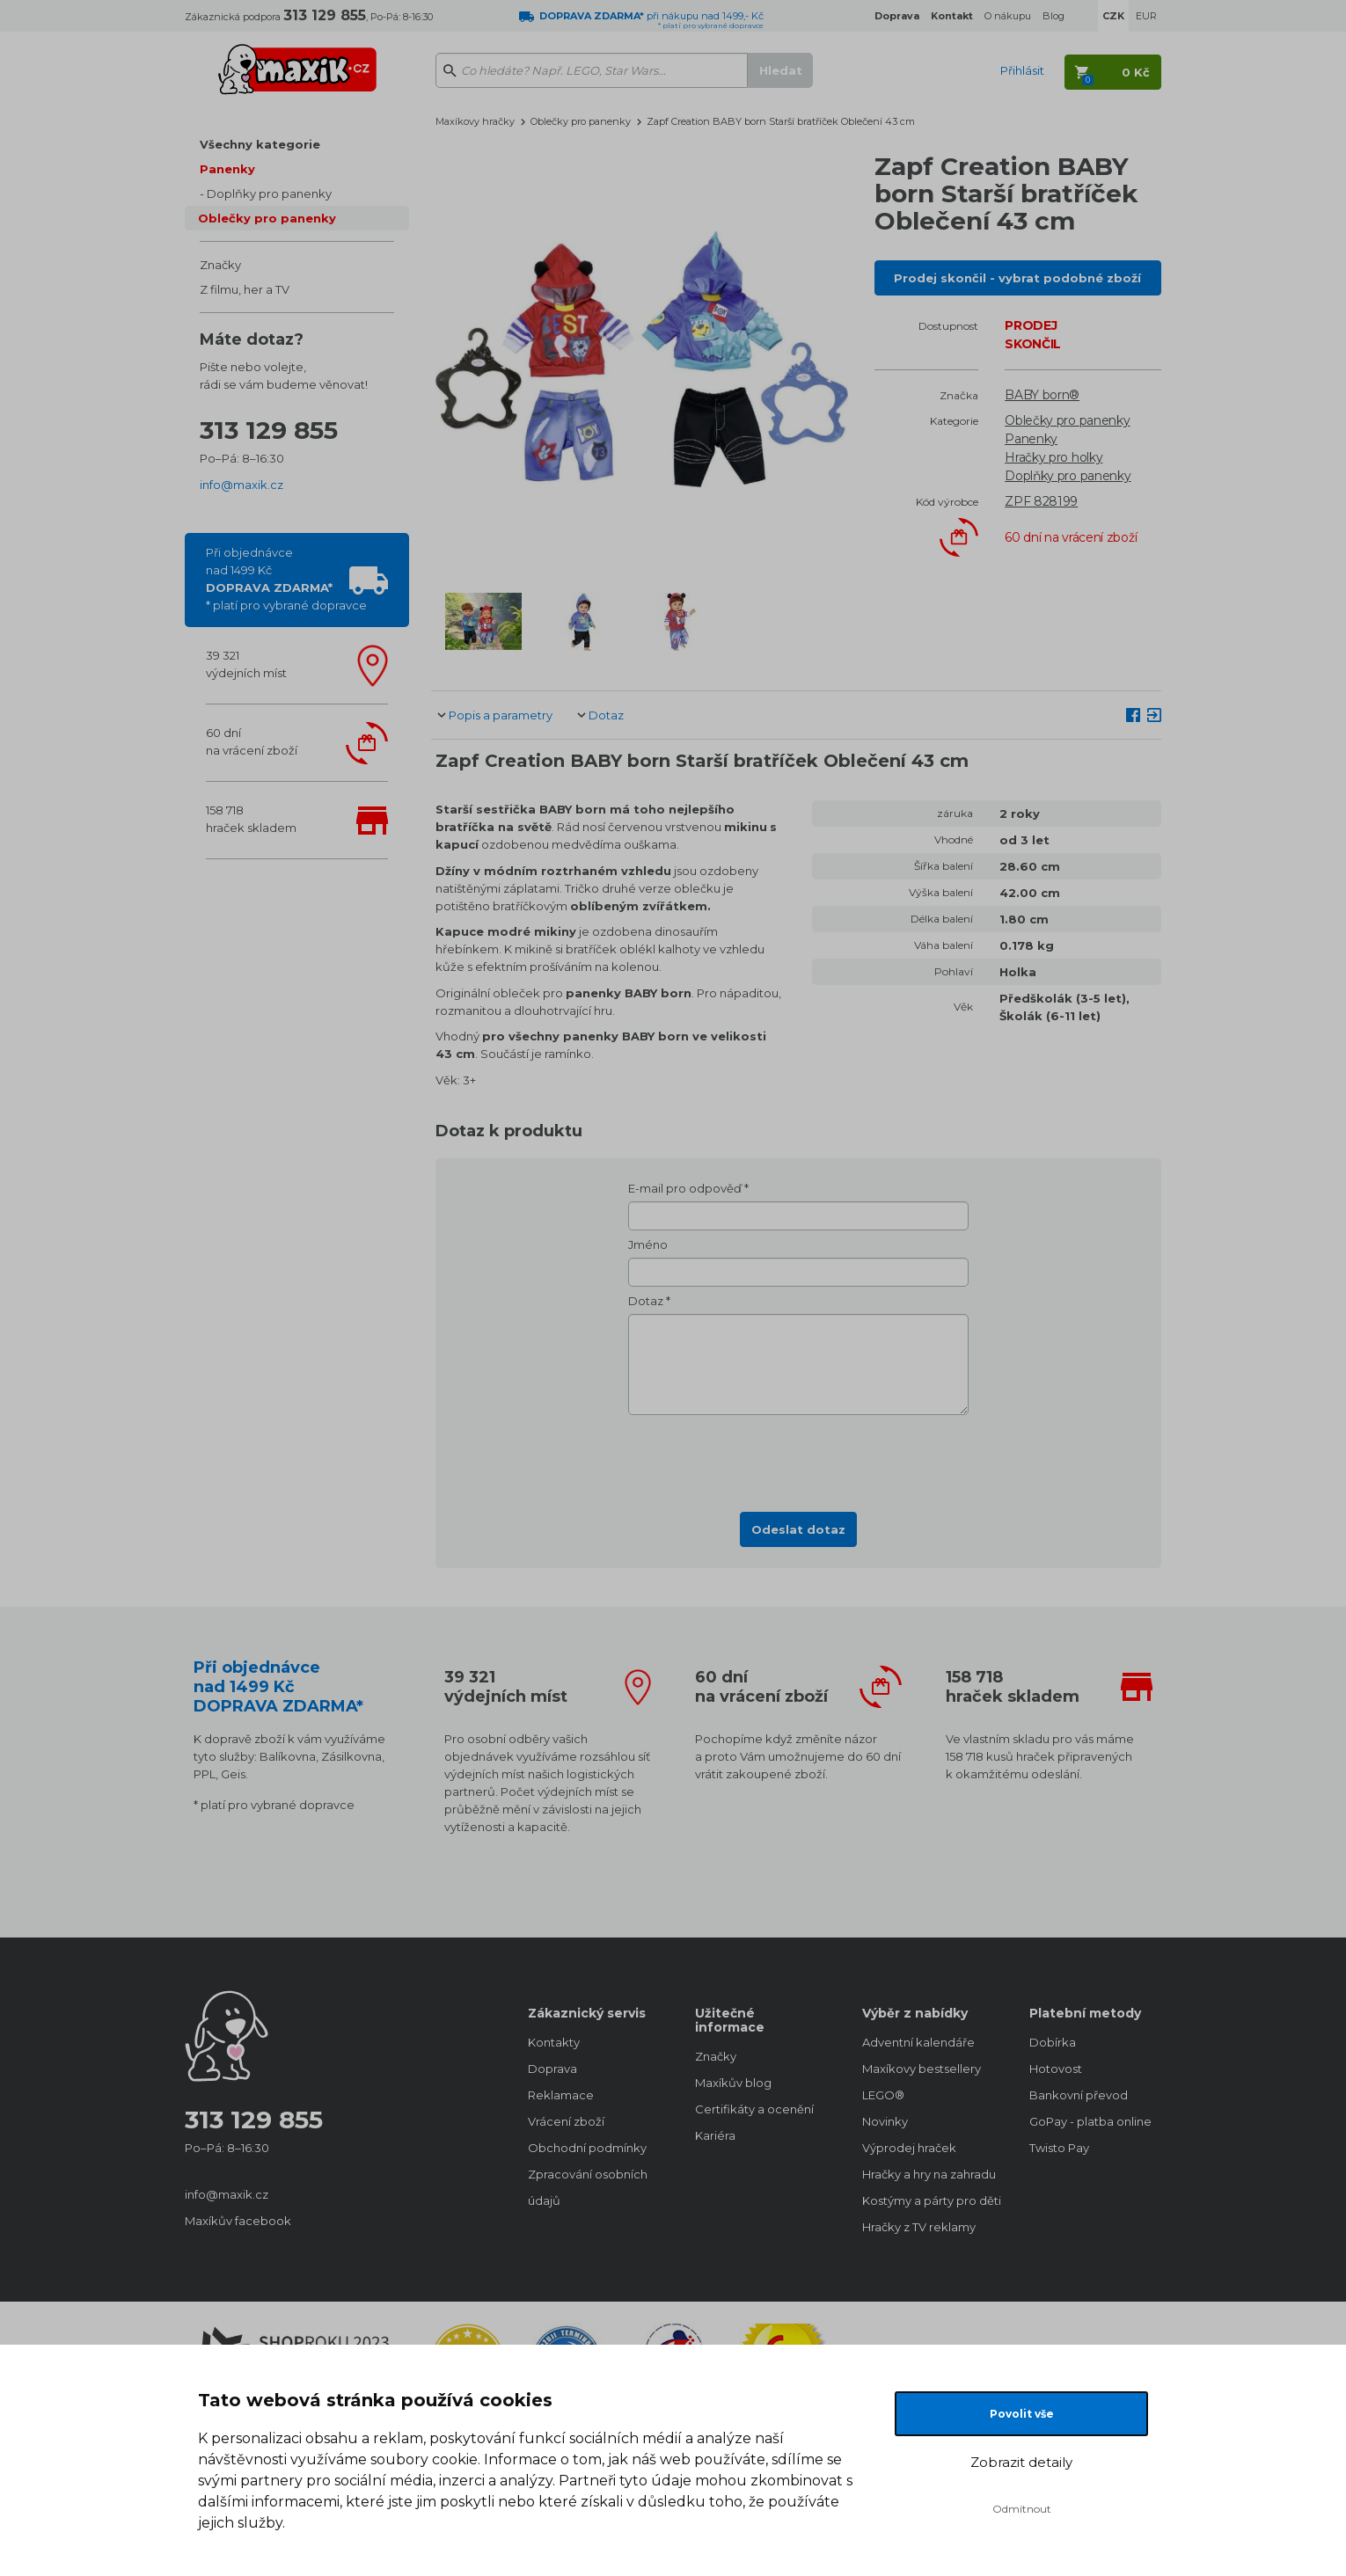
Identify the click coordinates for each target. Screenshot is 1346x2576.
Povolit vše (1022, 2413)
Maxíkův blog (733, 2083)
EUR (1146, 16)
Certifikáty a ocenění (754, 2109)
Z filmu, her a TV (244, 289)
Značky (220, 265)
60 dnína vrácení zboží (251, 741)
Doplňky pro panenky (269, 193)
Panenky (227, 169)
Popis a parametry (500, 715)
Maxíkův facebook (238, 2221)
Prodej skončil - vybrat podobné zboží (1017, 278)
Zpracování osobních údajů (587, 2187)
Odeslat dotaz (798, 1529)
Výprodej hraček (909, 2148)
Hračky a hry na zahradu (928, 2174)
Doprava (552, 2069)
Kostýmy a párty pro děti (928, 2200)
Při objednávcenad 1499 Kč (286, 578)
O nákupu (1007, 16)
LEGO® (883, 2095)
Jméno (648, 1244)
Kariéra (715, 2135)
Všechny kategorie (260, 144)
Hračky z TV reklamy (919, 2227)
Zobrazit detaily (1021, 2462)
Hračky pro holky (1053, 457)
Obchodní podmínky (587, 2148)
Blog (1053, 16)
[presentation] (799, 1458)
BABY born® (1042, 395)
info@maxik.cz (241, 485)
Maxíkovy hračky (475, 121)
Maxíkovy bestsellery (921, 2069)
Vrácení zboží (566, 2121)
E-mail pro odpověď (685, 1188)
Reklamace (561, 2095)
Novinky (885, 2121)
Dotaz (606, 715)
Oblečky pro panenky (267, 218)
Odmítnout (1021, 2508)
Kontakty (554, 2042)
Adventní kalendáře (918, 2042)
